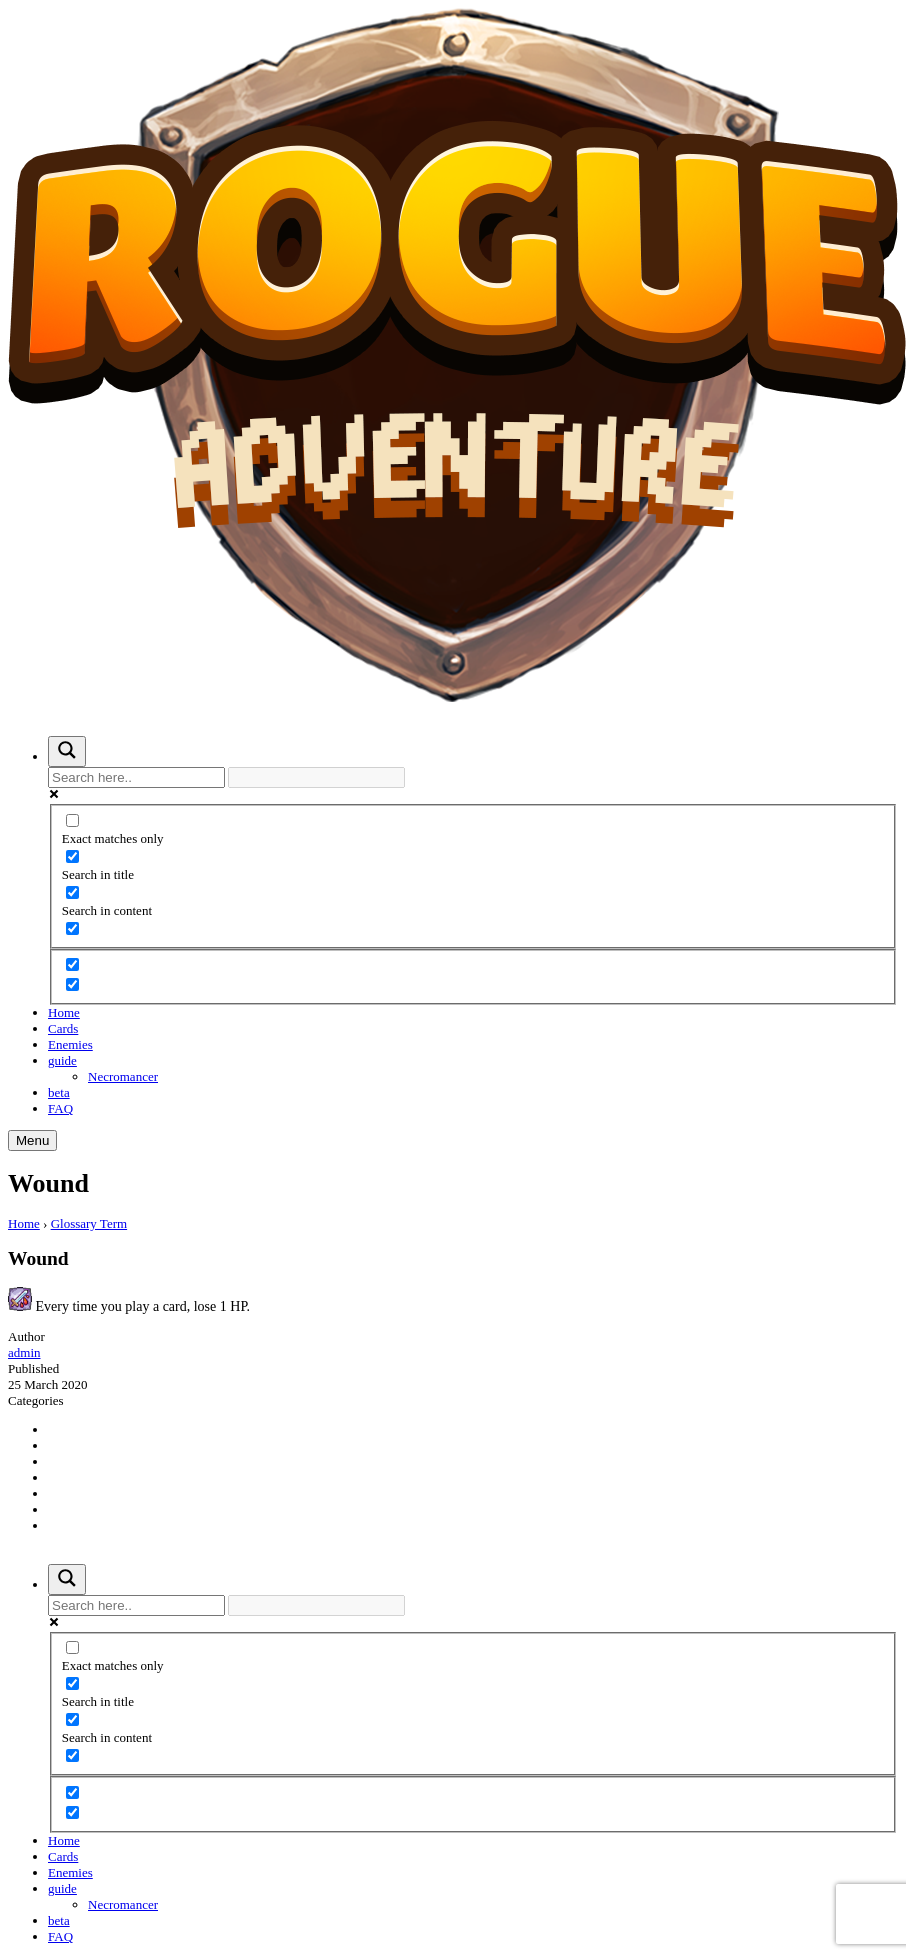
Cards (63, 1028)
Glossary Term (89, 1223)
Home (64, 1012)
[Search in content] (72, 892)
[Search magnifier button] (67, 751)
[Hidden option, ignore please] (72, 964)
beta (59, 1092)
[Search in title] (72, 856)
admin (24, 1352)
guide (62, 1060)
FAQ (60, 1108)
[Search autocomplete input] (316, 777)
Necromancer (123, 1076)
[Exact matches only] (72, 820)
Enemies (70, 1044)
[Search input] (136, 777)
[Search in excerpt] (72, 928)
